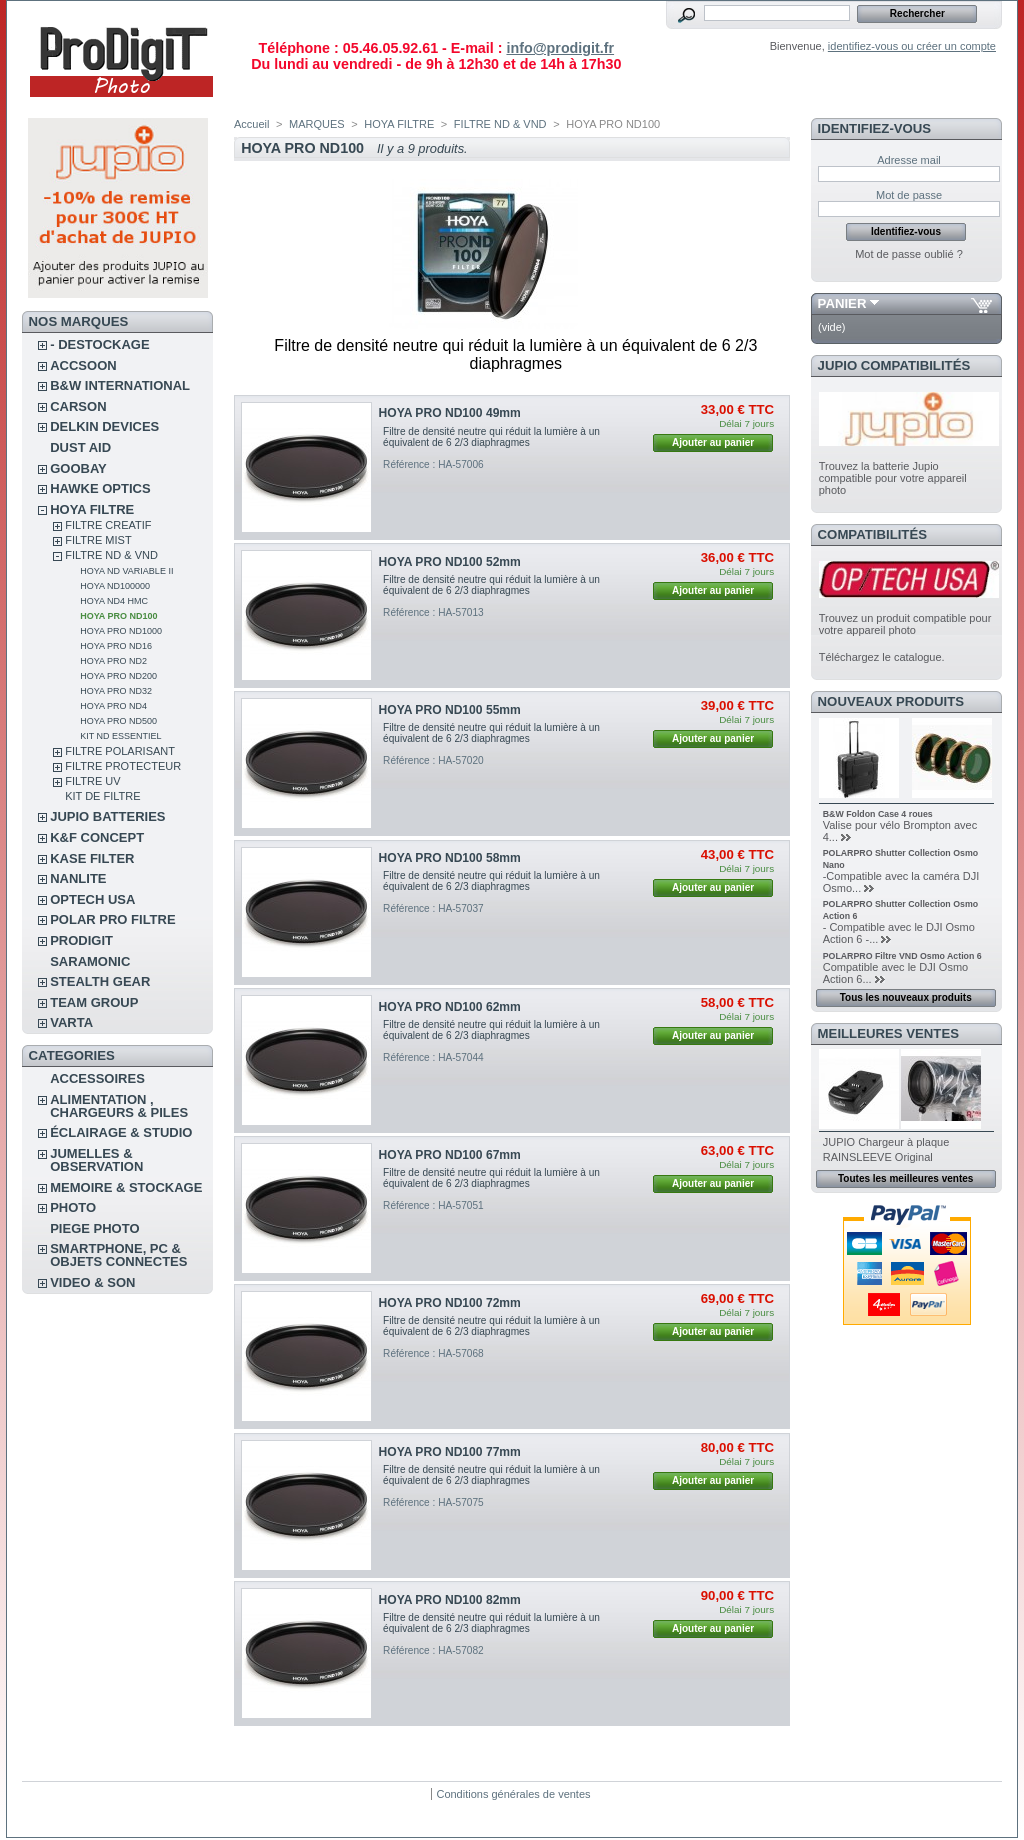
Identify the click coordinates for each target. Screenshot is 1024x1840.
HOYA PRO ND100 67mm (450, 1155)
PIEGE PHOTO (94, 1228)
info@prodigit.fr (560, 48)
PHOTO (73, 1207)
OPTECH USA (92, 899)
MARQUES (317, 124)
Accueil (251, 124)
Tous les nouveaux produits (906, 997)
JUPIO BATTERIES (107, 816)
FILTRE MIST (98, 540)
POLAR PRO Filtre (112, 919)
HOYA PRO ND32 (116, 691)
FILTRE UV (92, 781)
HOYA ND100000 (115, 586)
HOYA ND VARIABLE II (126, 571)
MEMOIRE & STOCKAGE (126, 1187)
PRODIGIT (81, 940)
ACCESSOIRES (97, 1078)
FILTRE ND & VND (111, 555)
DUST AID (80, 447)
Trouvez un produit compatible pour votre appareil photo (905, 624)
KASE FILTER (92, 858)
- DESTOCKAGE (99, 344)
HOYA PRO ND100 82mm (450, 1600)
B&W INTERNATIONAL (120, 385)
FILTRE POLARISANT (120, 751)
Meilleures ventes (888, 1033)
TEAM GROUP (94, 1002)
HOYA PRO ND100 (118, 616)
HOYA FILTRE (92, 509)
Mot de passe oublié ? (909, 254)
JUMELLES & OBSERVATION (96, 1160)
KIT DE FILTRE (102, 796)
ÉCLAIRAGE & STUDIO (121, 1132)
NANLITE (78, 878)
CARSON (78, 406)
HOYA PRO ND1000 (121, 631)
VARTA (71, 1022)
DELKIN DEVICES (104, 426)
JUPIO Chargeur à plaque (886, 1142)
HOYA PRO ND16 (116, 646)
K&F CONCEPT (97, 837)
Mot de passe (909, 195)
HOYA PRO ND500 (118, 721)
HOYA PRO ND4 (113, 706)
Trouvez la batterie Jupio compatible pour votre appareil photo (893, 478)
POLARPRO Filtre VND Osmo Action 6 (902, 956)
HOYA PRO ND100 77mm (450, 1452)
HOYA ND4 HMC (114, 601)
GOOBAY (78, 468)
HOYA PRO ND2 (113, 661)
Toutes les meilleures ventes (905, 1178)
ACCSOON (83, 365)
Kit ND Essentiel (120, 736)
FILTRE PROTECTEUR (123, 766)
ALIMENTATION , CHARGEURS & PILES (119, 1106)
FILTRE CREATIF (108, 525)
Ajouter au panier (713, 442)
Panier (842, 303)
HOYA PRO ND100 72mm (450, 1303)
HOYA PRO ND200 (118, 676)
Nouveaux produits (891, 701)
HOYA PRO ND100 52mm (450, 562)
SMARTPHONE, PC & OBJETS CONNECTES (118, 1255)
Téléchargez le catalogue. (882, 657)
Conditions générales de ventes (513, 1794)
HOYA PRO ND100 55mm (450, 710)
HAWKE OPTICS (100, 488)
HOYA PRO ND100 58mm (450, 858)
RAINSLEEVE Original (878, 1157)
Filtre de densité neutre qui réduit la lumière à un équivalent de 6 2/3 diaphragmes (491, 437)
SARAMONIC (90, 961)
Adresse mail (909, 160)
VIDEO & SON (92, 1282)
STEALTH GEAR (100, 981)
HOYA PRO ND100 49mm (450, 413)
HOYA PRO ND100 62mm (450, 1007)
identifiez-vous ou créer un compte (912, 46)
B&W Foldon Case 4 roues (878, 814)
